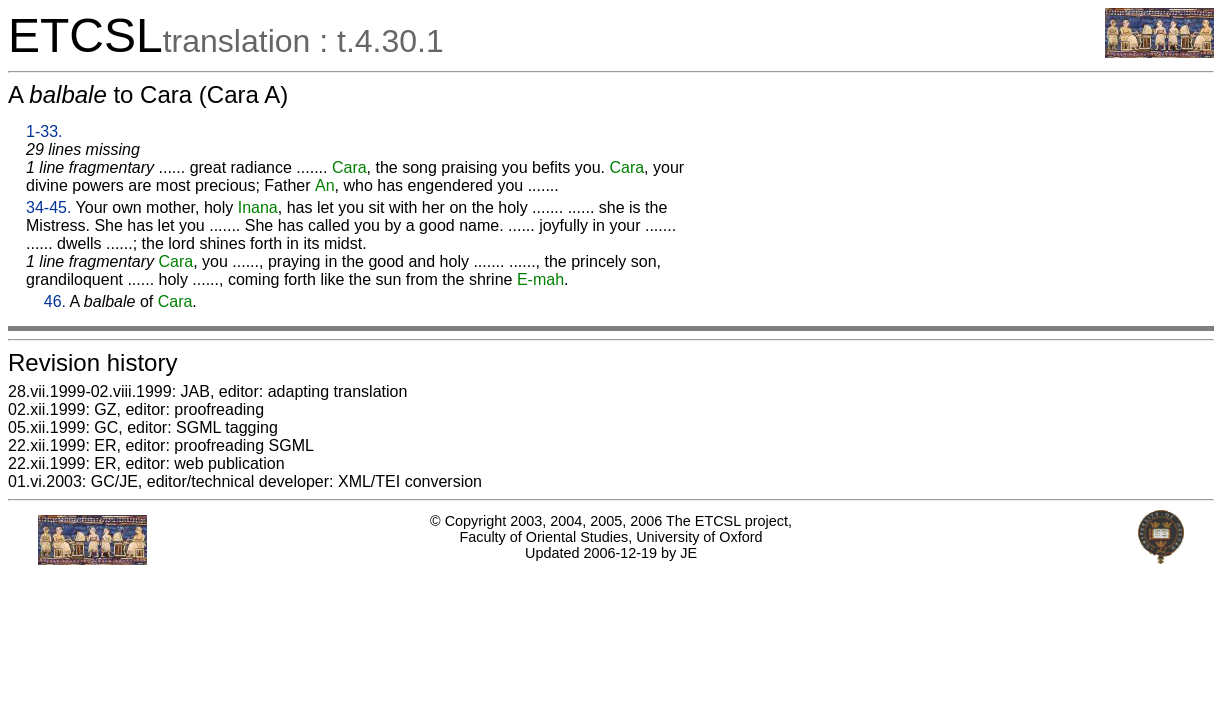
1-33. (44, 131)
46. (55, 301)
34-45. (48, 207)
